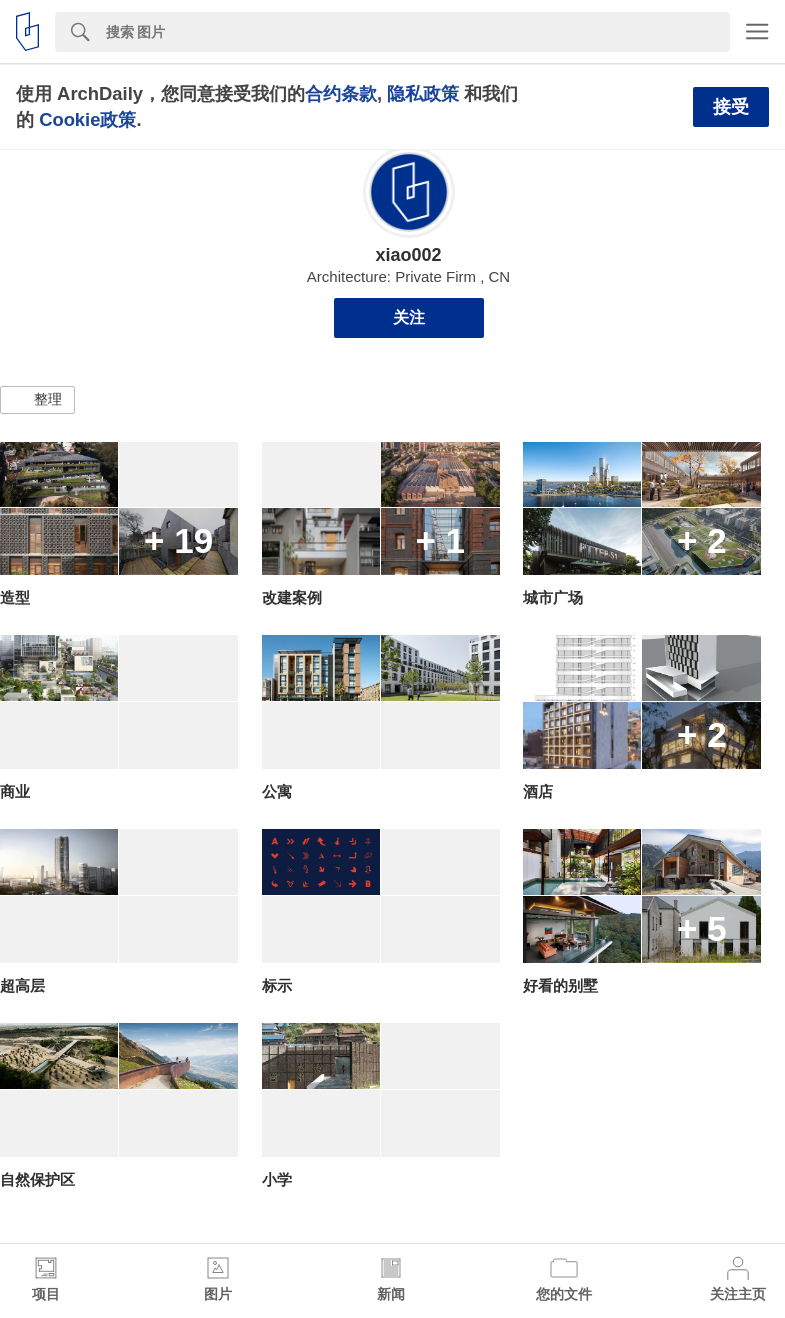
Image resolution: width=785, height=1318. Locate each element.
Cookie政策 (87, 119)
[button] (37, 400)
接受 (731, 107)
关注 (409, 317)
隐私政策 (423, 93)
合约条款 (341, 93)
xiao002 (408, 255)
